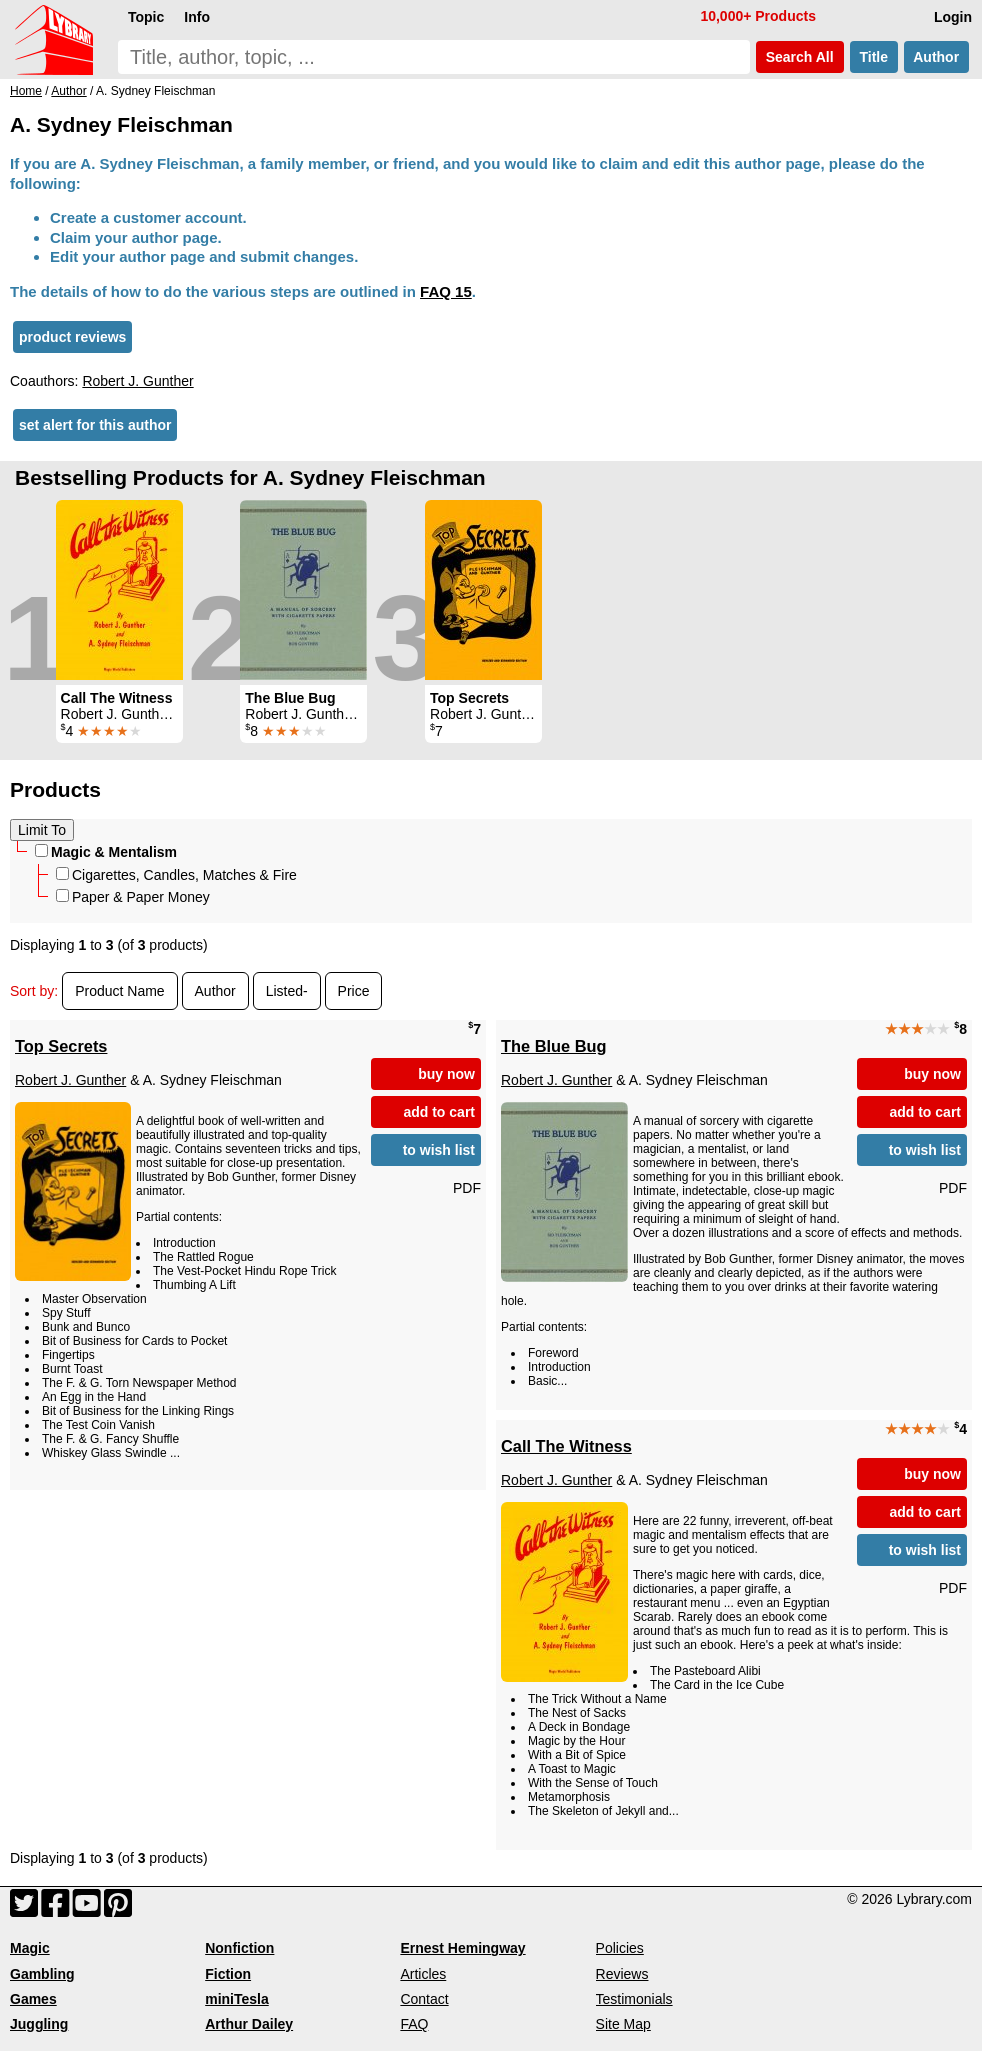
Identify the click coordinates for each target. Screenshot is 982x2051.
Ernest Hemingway (462, 1948)
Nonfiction (239, 1948)
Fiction (228, 1974)
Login (953, 17)
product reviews (72, 337)
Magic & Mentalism (106, 852)
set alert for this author (95, 425)
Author (936, 57)
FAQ (414, 2024)
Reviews (622, 1974)
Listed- (287, 991)
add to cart (439, 1112)
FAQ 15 (446, 291)
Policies (620, 1948)
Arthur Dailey (249, 2024)
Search (800, 57)
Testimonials (634, 1999)
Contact (424, 1999)
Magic (30, 1948)
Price (354, 991)
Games (33, 1999)
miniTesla (237, 1999)
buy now (446, 1074)
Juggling (39, 2024)
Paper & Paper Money (133, 897)
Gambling (42, 1974)
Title (874, 57)
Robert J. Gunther (137, 381)
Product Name (119, 991)
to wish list (439, 1150)
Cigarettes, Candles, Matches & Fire (176, 875)
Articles (423, 1974)
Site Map (623, 2024)
